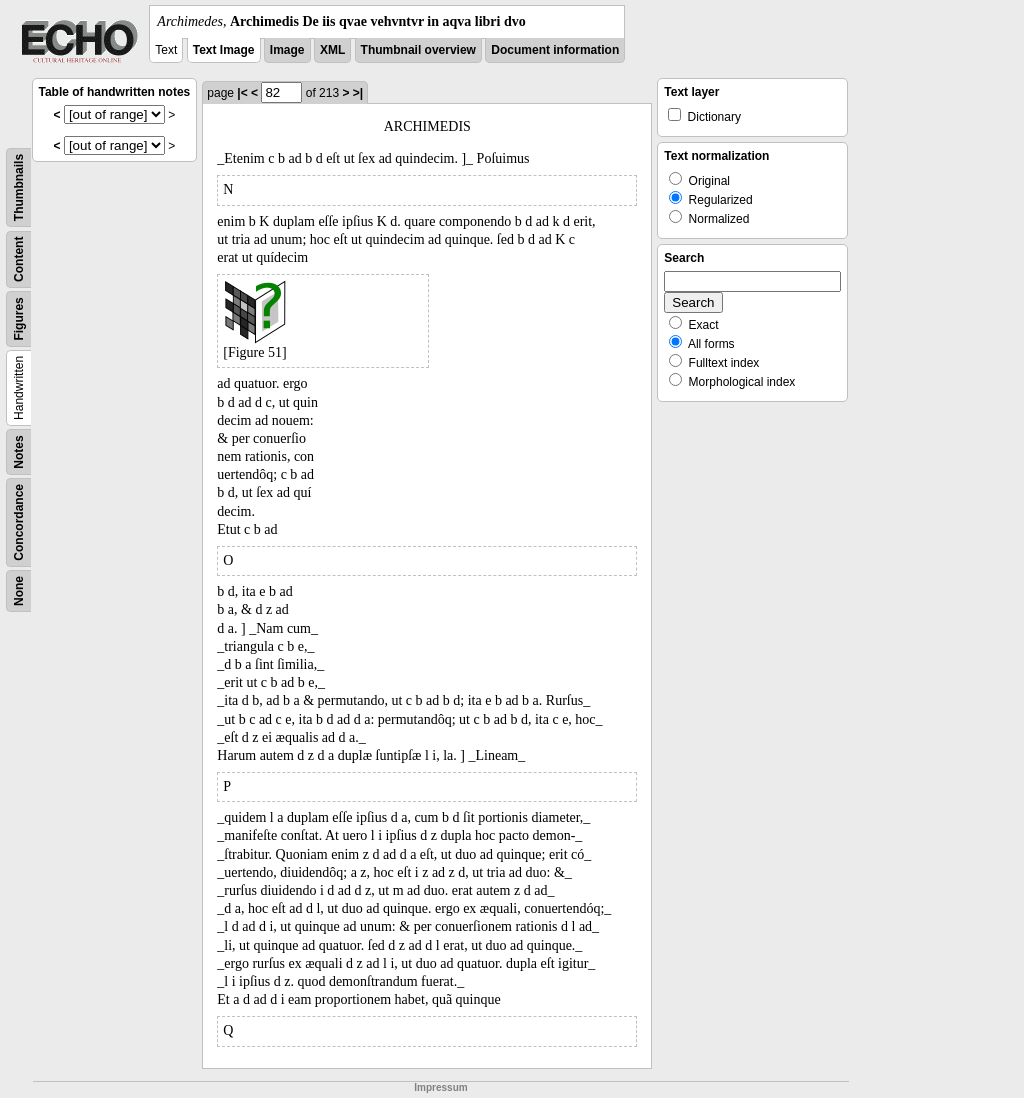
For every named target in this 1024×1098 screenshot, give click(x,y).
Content (19, 259)
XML (332, 50)
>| (358, 93)
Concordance (19, 522)
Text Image (224, 50)
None (19, 591)
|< (242, 93)
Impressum (440, 1087)
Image (287, 50)
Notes (19, 451)
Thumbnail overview (418, 50)
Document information (555, 50)
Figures (19, 318)
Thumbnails (19, 187)
